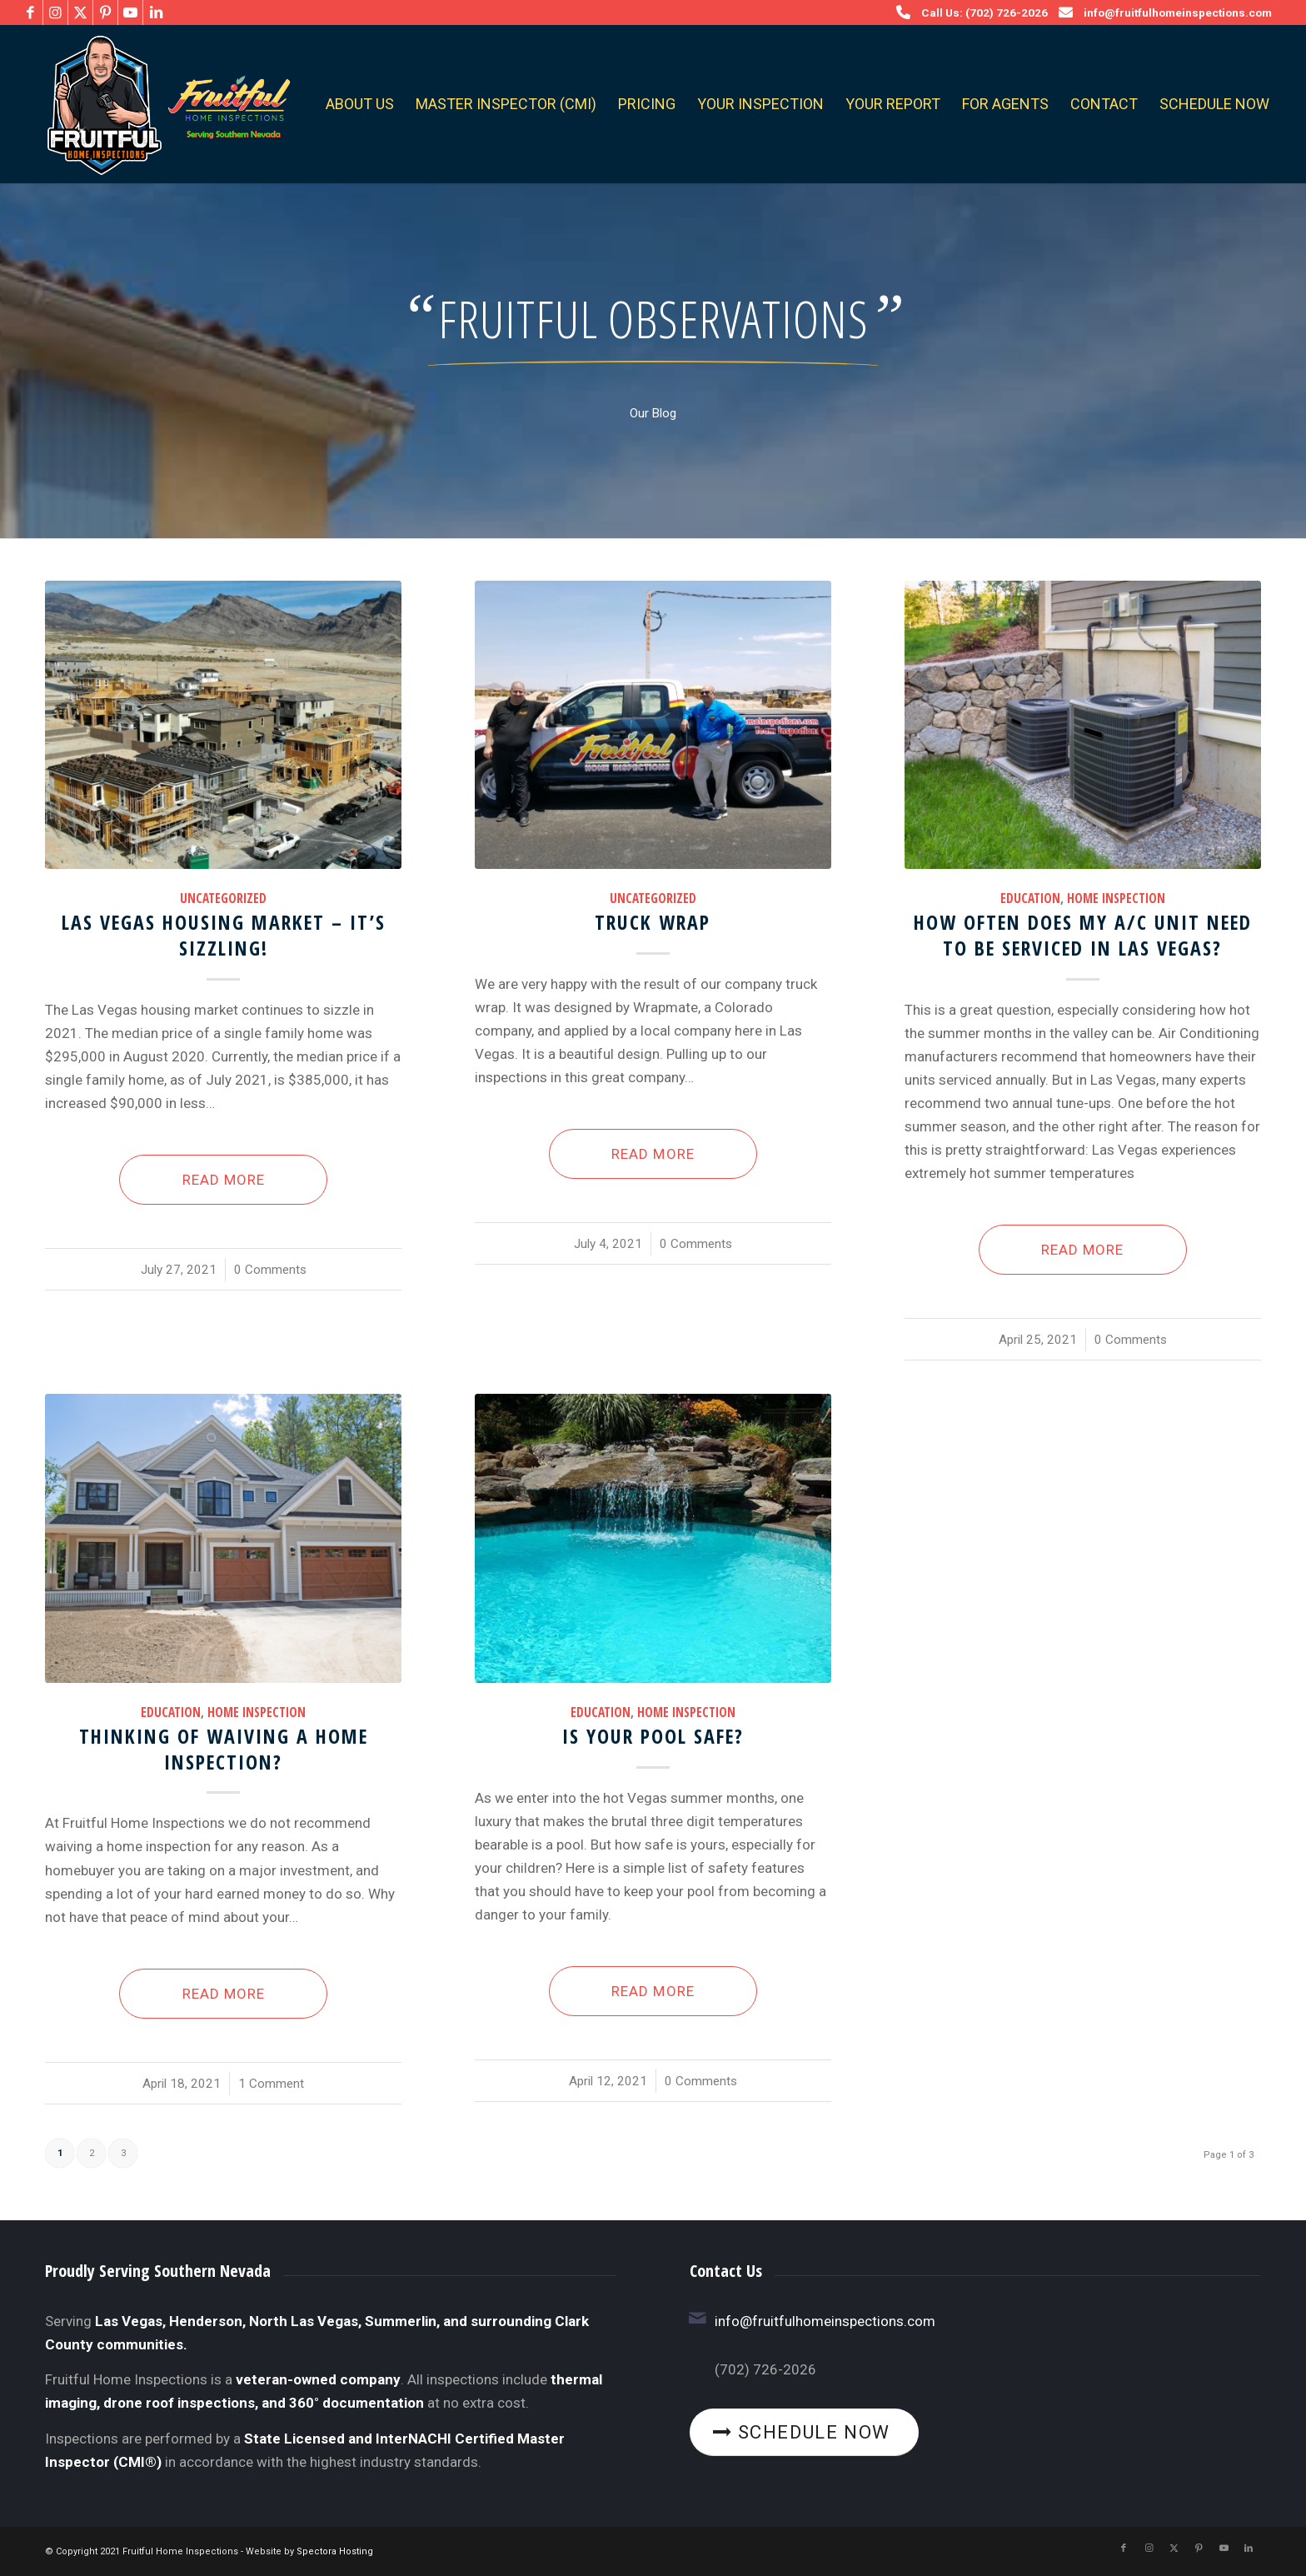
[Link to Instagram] (55, 12)
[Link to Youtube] (130, 12)
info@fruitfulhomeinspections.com (1178, 12)
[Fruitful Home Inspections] (164, 104)
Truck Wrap (652, 922)
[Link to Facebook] (30, 12)
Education (1030, 898)
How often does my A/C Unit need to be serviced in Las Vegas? (1083, 935)
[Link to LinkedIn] (155, 12)
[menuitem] (360, 104)
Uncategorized (223, 898)
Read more (223, 1179)
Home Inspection (1116, 898)
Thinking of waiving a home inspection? (223, 1749)
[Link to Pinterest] (105, 12)
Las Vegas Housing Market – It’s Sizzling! (224, 935)
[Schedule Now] (805, 2433)
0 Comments (270, 1269)
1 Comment (271, 2083)
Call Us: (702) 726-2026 (984, 12)
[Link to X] (80, 12)
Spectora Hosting (335, 2551)
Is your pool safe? (653, 1736)
